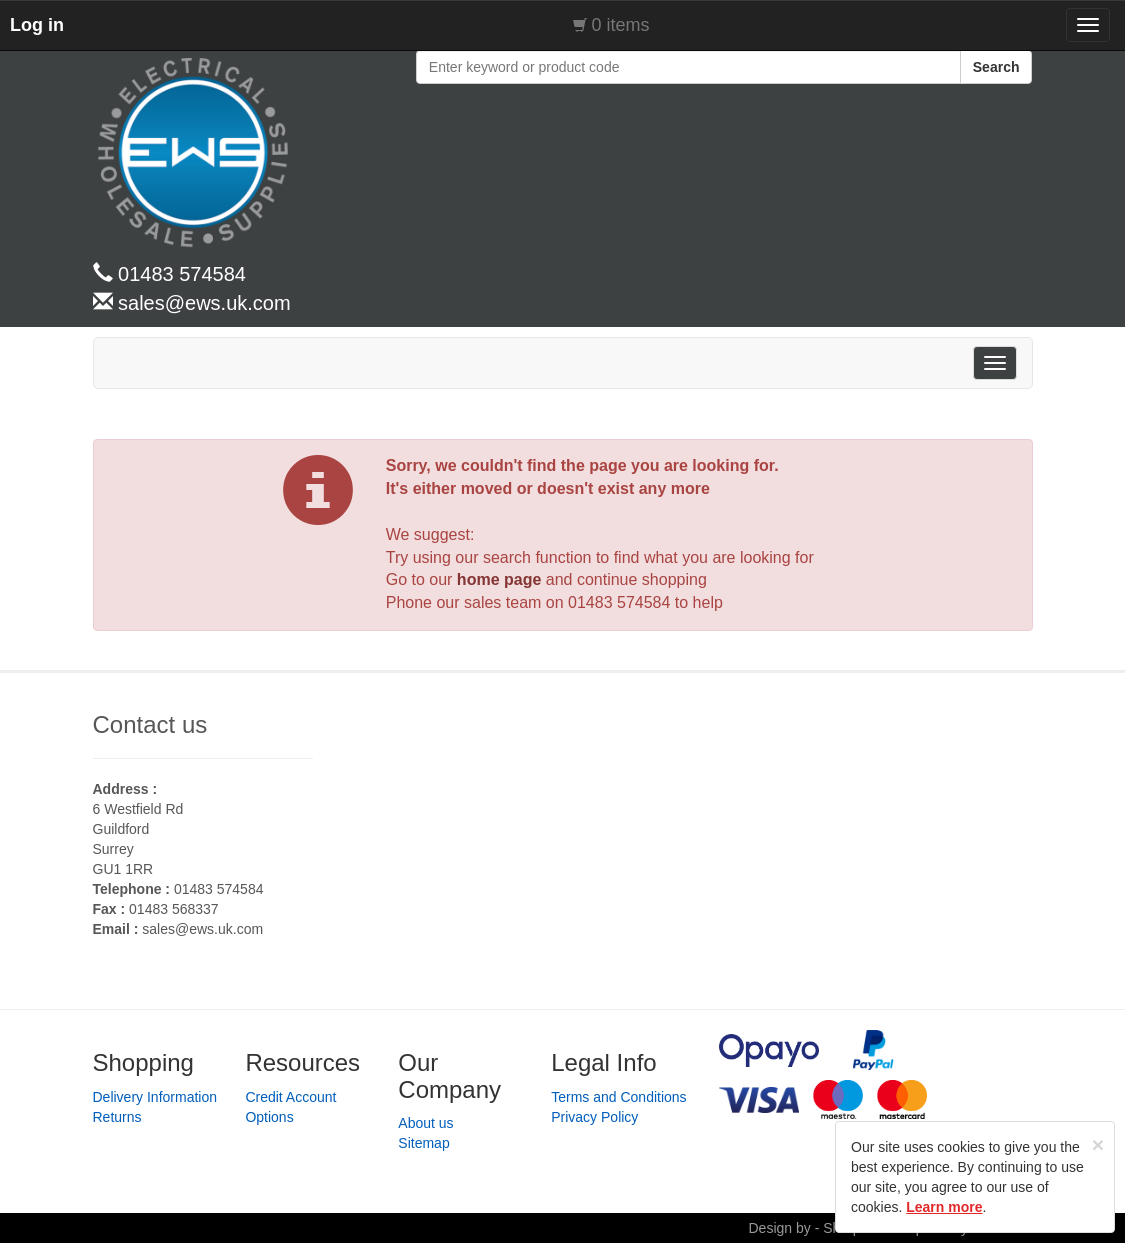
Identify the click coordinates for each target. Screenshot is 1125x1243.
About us (425, 1123)
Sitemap (423, 1143)
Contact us (150, 724)
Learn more (944, 1207)
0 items (621, 25)
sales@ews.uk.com (202, 929)
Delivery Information (155, 1097)
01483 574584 (619, 602)
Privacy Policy (594, 1117)
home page (499, 579)
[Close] (1098, 1144)
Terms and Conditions (618, 1097)
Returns (117, 1117)
